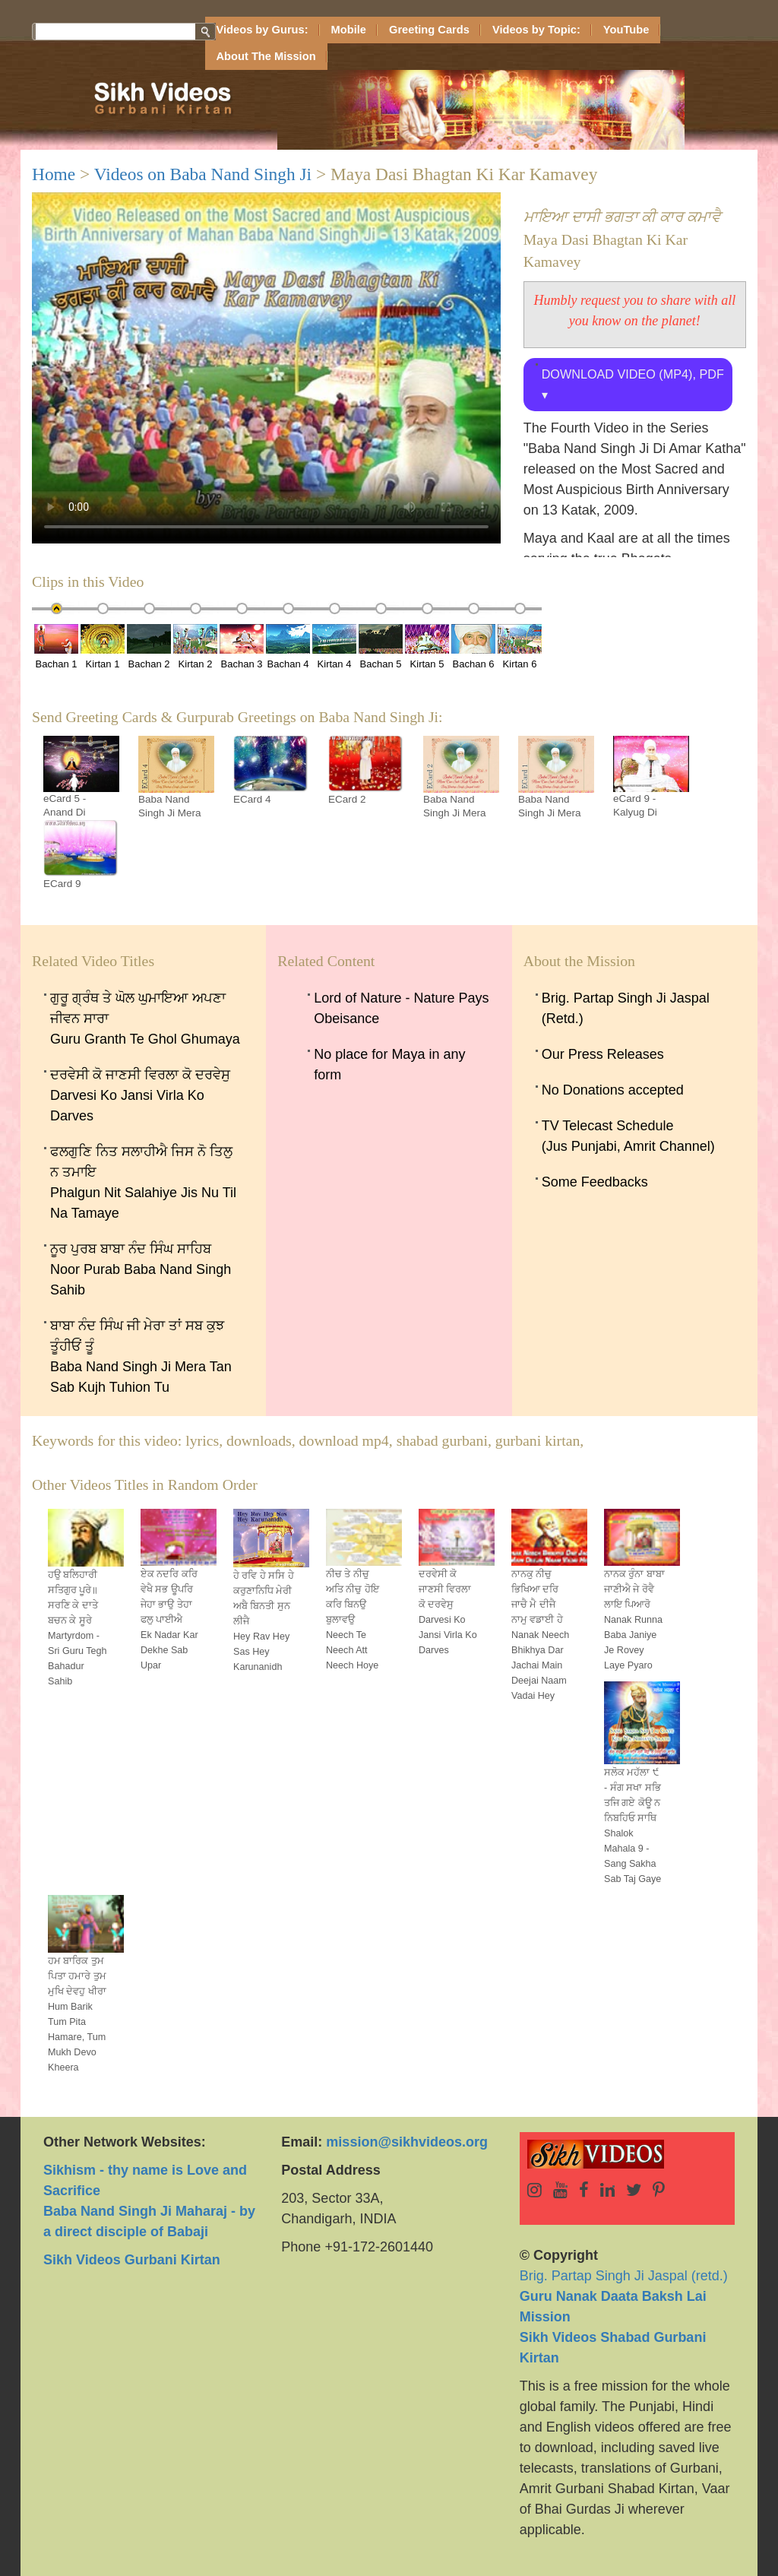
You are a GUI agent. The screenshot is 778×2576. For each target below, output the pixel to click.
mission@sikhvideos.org (407, 2142)
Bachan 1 (56, 647)
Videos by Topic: (536, 30)
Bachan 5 (381, 647)
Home (53, 174)
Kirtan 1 (103, 647)
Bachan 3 (242, 647)
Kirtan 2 (195, 647)
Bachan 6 (473, 647)
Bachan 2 (149, 647)
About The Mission (266, 56)
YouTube (626, 30)
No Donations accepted (613, 1090)
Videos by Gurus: (262, 30)
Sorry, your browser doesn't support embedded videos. (266, 367)
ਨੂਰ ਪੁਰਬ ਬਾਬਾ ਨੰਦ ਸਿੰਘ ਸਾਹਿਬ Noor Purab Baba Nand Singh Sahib (140, 1269)
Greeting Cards (429, 30)
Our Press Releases (603, 1054)
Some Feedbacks (595, 1182)
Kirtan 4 (334, 647)
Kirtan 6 (520, 647)
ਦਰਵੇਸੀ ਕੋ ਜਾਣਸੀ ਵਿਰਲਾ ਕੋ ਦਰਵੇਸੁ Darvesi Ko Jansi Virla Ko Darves (140, 1095)
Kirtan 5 (427, 647)
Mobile (348, 30)
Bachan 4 (288, 647)
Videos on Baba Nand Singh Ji (203, 174)
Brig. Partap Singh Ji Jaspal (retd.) (624, 2296)
